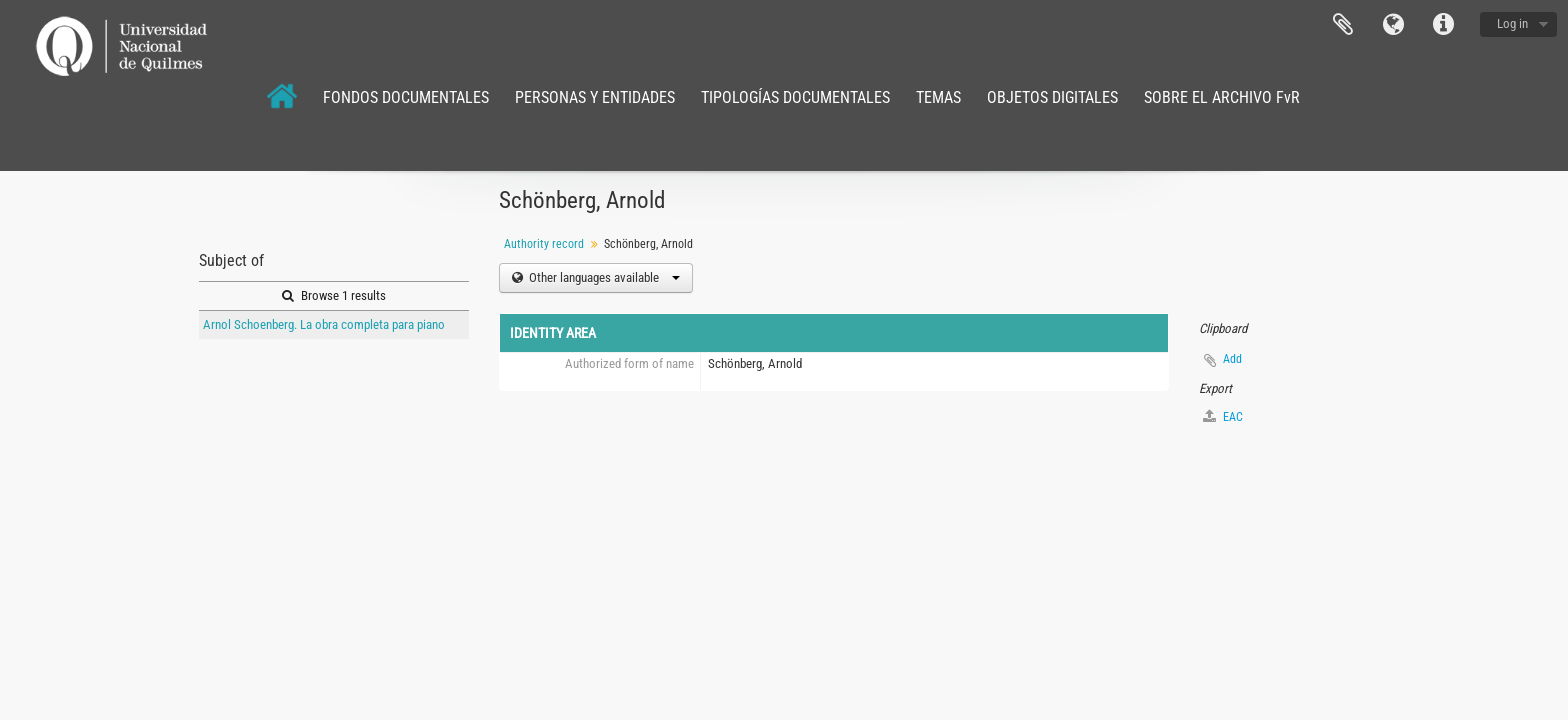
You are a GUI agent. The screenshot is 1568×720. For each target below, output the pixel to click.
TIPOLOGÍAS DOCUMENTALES (795, 97)
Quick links (1443, 25)
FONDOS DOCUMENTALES (406, 97)
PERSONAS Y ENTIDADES (595, 97)
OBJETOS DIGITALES (1052, 97)
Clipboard (1343, 25)
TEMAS (938, 97)
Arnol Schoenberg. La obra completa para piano (324, 324)
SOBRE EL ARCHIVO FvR (1222, 97)
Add (1232, 359)
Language (1393, 25)
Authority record (544, 244)
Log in (1512, 23)
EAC (1223, 416)
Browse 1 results (334, 295)
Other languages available (603, 277)
